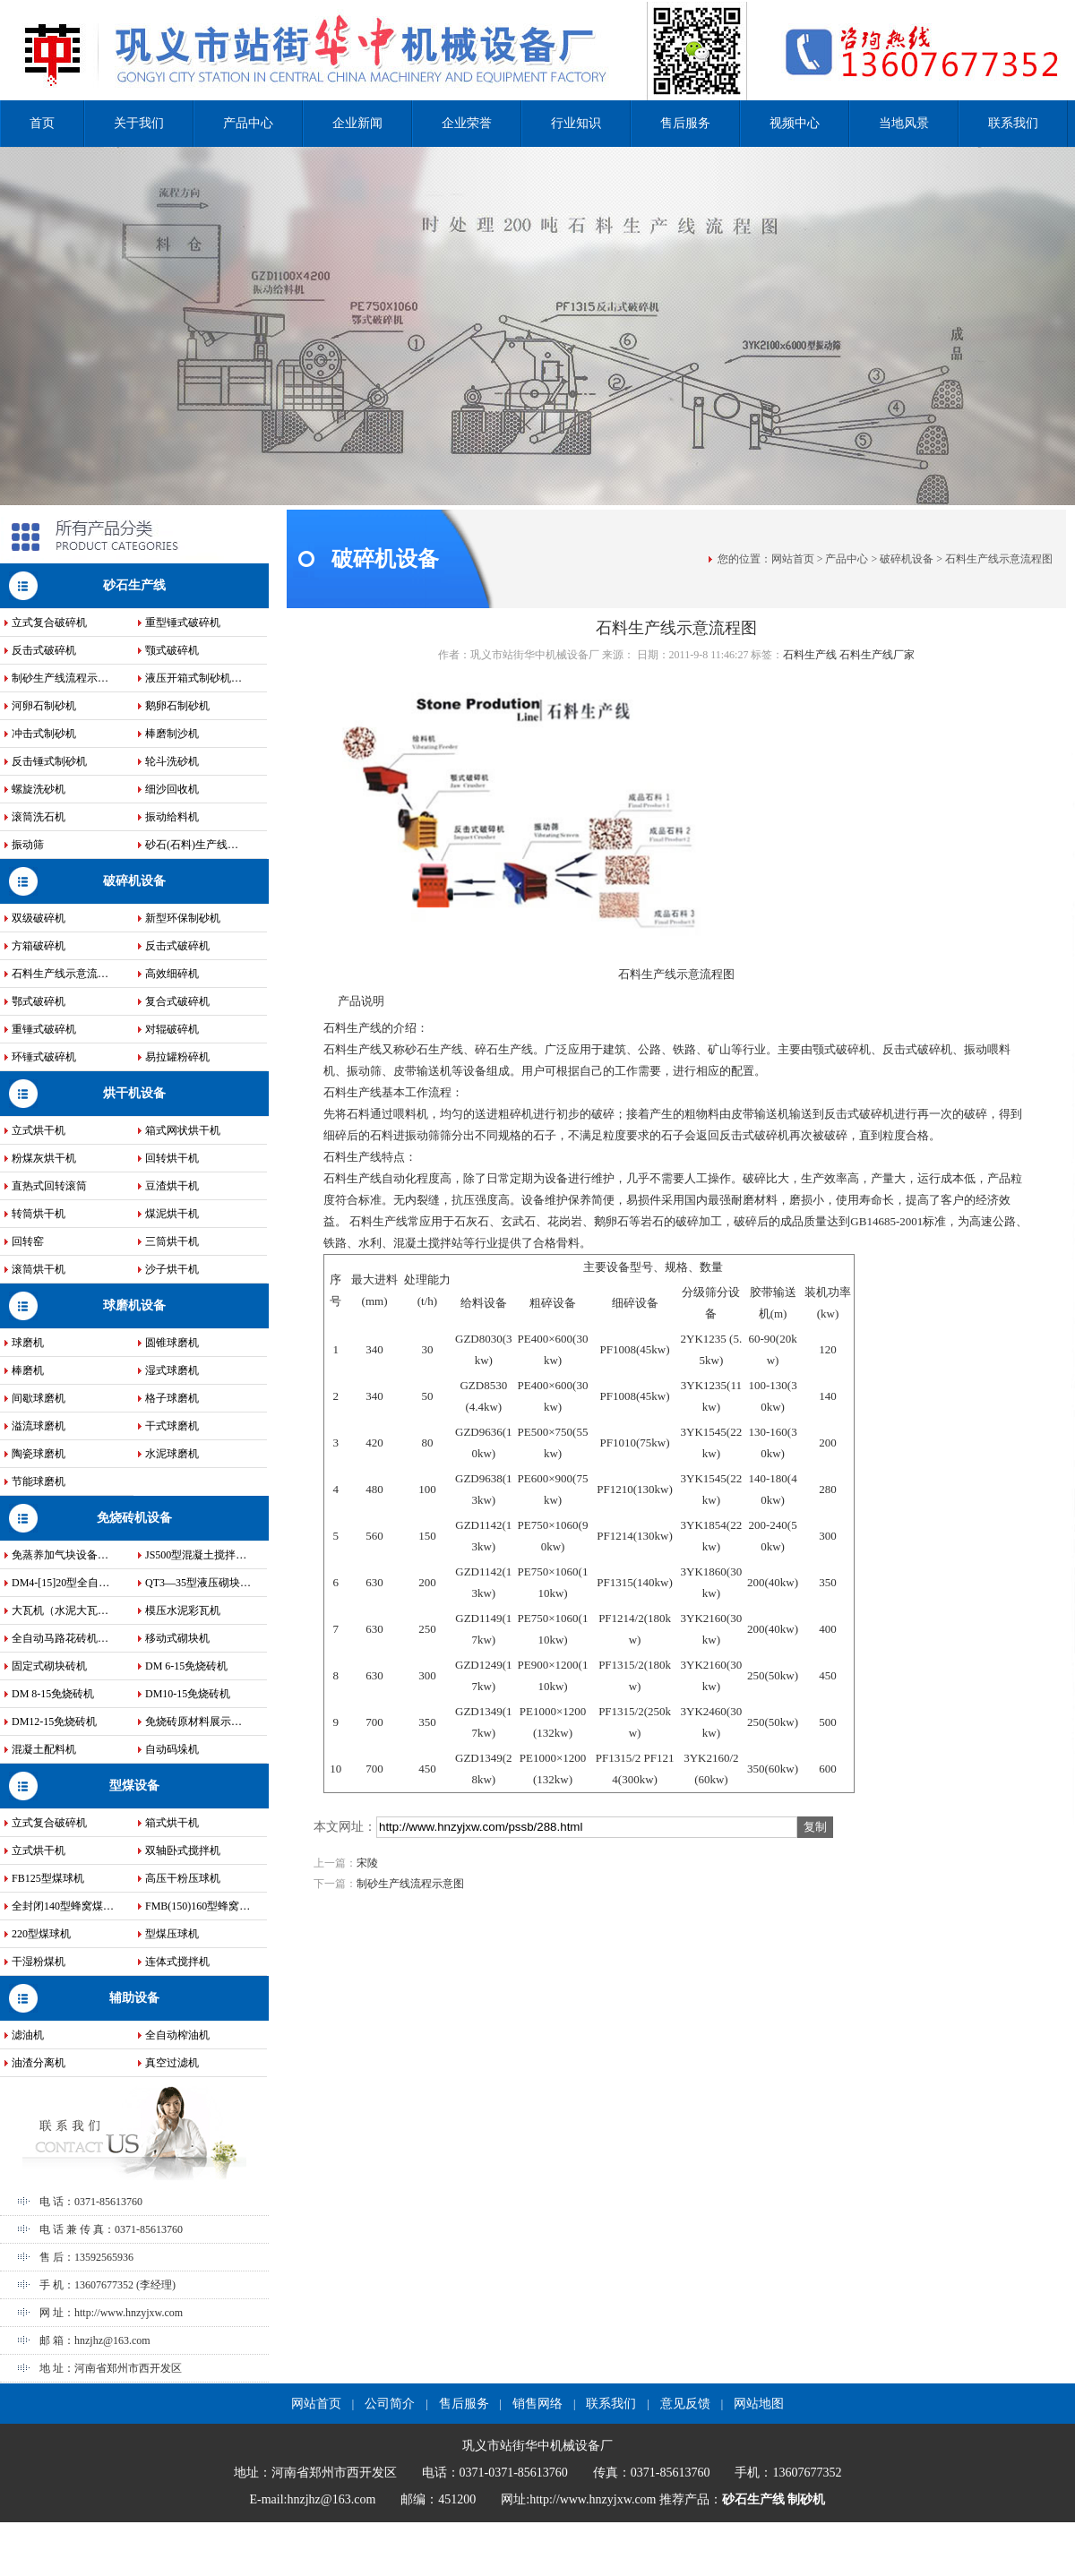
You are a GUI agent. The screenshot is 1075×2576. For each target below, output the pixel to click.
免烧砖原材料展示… (193, 1721)
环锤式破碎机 (44, 1057)
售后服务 (685, 123)
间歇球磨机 (38, 1398)
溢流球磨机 (38, 1426)
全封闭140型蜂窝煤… (63, 1906)
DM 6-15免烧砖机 (186, 1666)
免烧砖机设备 (134, 1517)
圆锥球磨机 (172, 1342)
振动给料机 (172, 817)
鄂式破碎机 (38, 1001)
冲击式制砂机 (44, 733)
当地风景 (904, 123)
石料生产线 (810, 654)
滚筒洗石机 (38, 817)
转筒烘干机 (38, 1213)
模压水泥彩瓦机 (182, 1610)
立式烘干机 (38, 1130)
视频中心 (795, 123)
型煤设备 (134, 1785)
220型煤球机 (41, 1934)
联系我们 (1013, 123)
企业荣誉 (467, 123)
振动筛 (28, 844)
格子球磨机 (172, 1398)
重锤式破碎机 (44, 1029)
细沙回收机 (172, 789)
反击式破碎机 (44, 650)
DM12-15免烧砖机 (54, 1721)
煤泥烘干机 (172, 1213)
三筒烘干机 (172, 1241)
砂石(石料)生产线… (191, 844)
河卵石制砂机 (44, 706)
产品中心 (248, 123)
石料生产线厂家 (877, 654)
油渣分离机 (38, 2063)
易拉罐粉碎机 (177, 1057)
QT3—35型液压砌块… (198, 1582)
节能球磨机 (38, 1481)
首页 (42, 123)
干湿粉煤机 (38, 1961)
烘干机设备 (134, 1093)
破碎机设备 (134, 881)
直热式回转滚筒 (49, 1186)
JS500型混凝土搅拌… (195, 1555)
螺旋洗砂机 (38, 789)
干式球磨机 (172, 1426)
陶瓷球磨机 (38, 1453)
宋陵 (367, 1863)
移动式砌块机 (177, 1638)
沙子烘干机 (172, 1269)
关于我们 (139, 123)
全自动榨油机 (177, 2035)
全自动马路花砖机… (60, 1638)
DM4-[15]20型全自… (60, 1582)
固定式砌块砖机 (49, 1666)
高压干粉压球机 (182, 1878)
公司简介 (390, 2403)
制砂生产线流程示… (60, 678)
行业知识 (576, 123)
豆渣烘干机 (172, 1186)
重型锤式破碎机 (182, 622)
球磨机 (28, 1342)
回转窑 (28, 1241)
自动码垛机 (172, 1749)
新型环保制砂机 (182, 918)
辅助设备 (134, 1998)
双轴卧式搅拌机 (182, 1850)
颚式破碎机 (172, 650)
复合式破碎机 (177, 1001)
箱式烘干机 (172, 1822)
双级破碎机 (38, 918)
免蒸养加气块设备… (60, 1555)
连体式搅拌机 (177, 1961)
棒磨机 (28, 1370)
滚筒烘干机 (38, 1269)
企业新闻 (357, 123)
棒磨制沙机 (172, 733)
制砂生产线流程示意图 (410, 1883)
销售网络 (537, 2403)
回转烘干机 (172, 1158)
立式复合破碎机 (49, 622)
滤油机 (28, 2035)
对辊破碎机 (172, 1029)
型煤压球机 (172, 1934)
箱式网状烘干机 (182, 1130)
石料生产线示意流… (60, 973)
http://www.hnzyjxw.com (128, 2312)
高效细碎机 (172, 973)
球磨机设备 (134, 1305)
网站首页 (792, 559)
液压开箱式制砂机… (193, 678)
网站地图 (759, 2403)
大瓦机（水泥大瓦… (60, 1610)
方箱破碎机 (38, 946)
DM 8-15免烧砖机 (53, 1693)
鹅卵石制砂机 (177, 706)
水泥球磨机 (172, 1453)
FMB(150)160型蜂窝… (197, 1906)
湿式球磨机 (172, 1370)
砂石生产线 (134, 585)
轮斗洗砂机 (172, 761)
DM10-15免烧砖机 (187, 1693)
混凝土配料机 (44, 1749)
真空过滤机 (172, 2063)
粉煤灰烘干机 (44, 1158)
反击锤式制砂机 (49, 761)
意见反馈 (685, 2403)
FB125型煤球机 (48, 1878)
